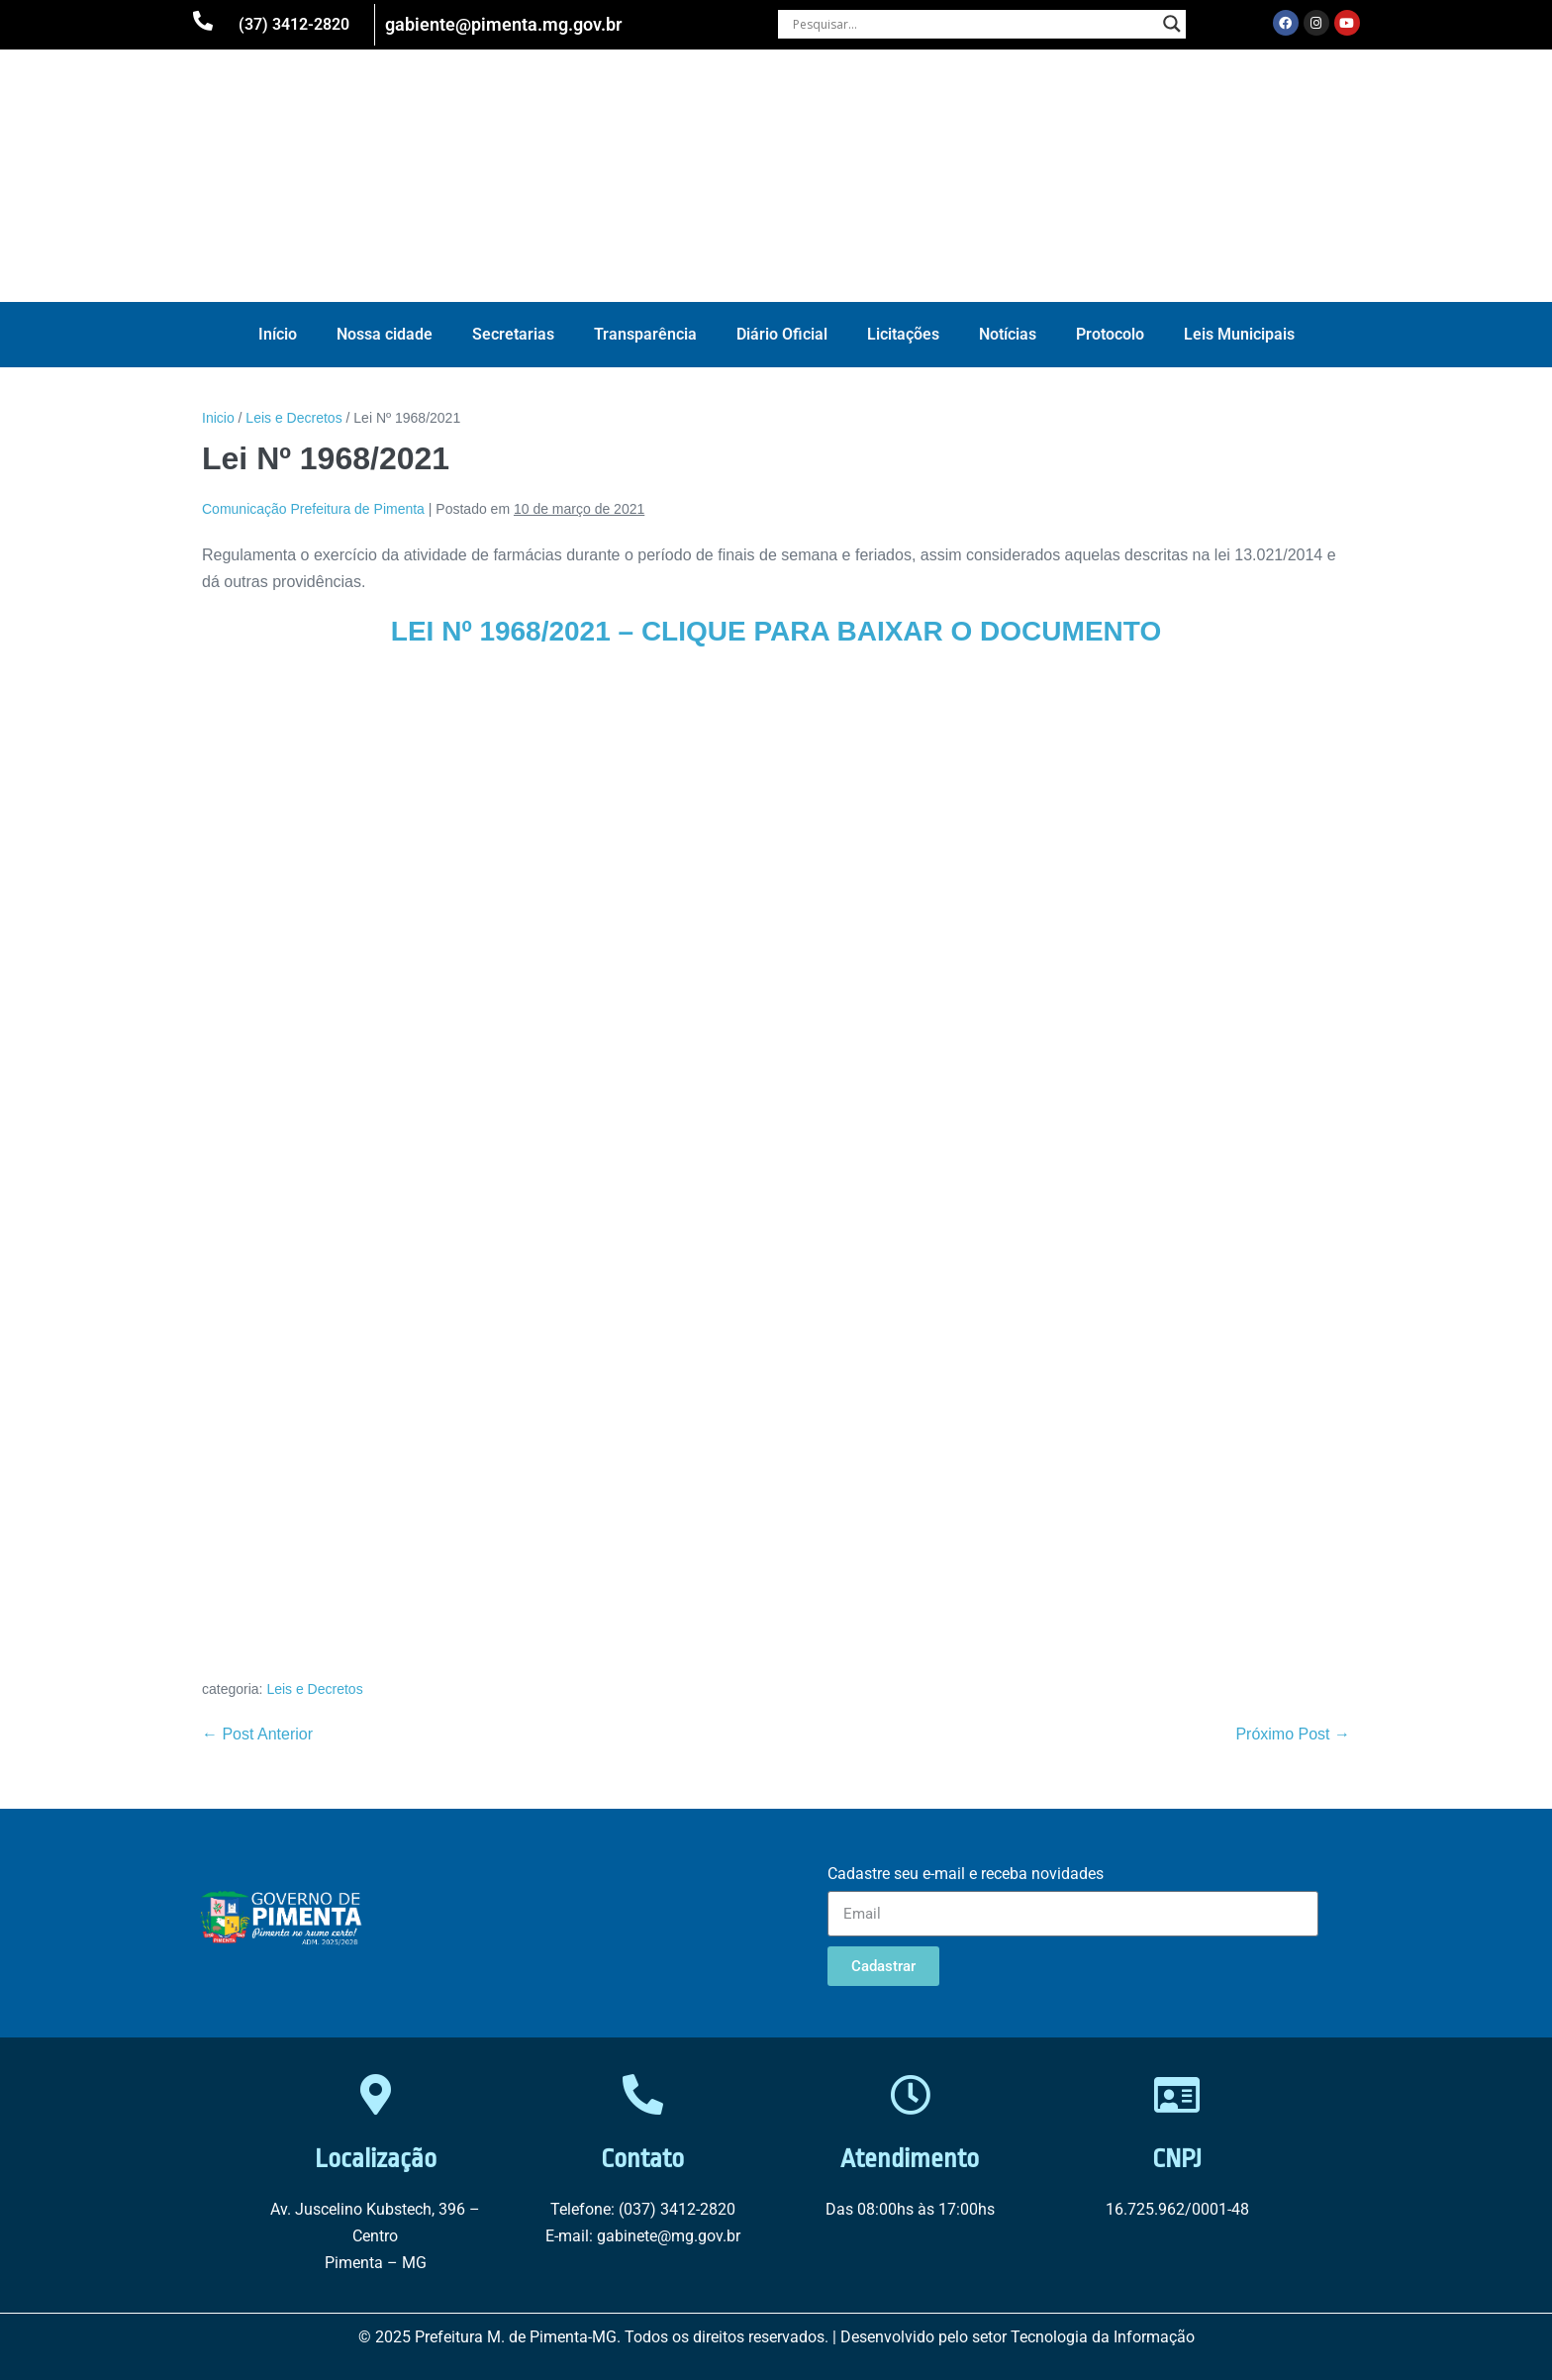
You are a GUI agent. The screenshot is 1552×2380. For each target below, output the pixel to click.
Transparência (645, 334)
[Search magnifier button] (1172, 24)
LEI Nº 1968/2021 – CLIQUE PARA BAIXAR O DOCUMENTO (776, 631)
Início (277, 334)
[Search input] (973, 24)
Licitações (903, 334)
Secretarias (513, 334)
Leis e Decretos (314, 1689)
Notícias (1007, 334)
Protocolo (1110, 334)
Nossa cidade (385, 334)
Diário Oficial (781, 334)
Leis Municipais (1239, 334)
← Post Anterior (257, 1734)
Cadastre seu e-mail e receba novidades (965, 1873)
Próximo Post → (1292, 1734)
